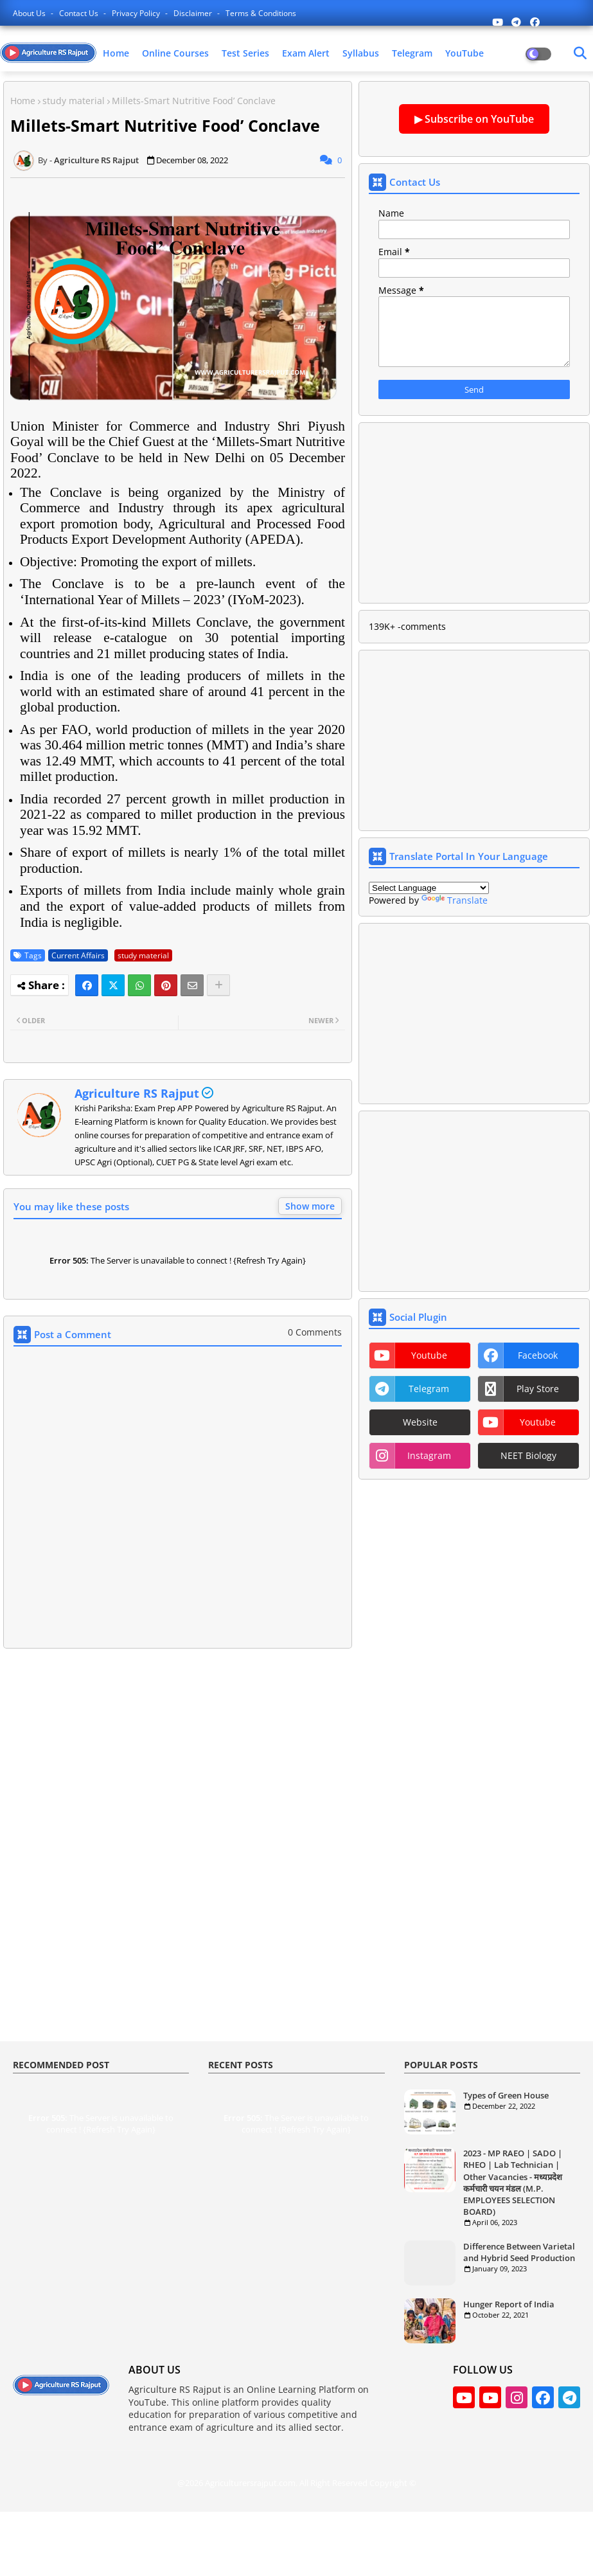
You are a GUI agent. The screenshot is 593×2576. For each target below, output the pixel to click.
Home (116, 53)
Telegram (412, 53)
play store (538, 1388)
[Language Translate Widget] (429, 888)
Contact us (79, 13)
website (420, 1422)
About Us (30, 13)
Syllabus (360, 53)
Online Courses (175, 53)
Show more (310, 1206)
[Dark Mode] (580, 53)
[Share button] (218, 985)
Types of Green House (506, 2095)
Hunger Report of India (508, 2304)
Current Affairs (78, 955)
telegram (429, 1388)
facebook (538, 1355)
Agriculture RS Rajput (137, 1093)
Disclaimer (193, 13)
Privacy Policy (137, 13)
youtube (429, 1355)
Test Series (245, 53)
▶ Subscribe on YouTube (474, 119)
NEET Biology (528, 1455)
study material (73, 100)
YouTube (464, 53)
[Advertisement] (177, 1755)
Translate (454, 900)
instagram (429, 1455)
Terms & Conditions (261, 13)
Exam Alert (306, 53)
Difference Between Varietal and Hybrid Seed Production (519, 2252)
